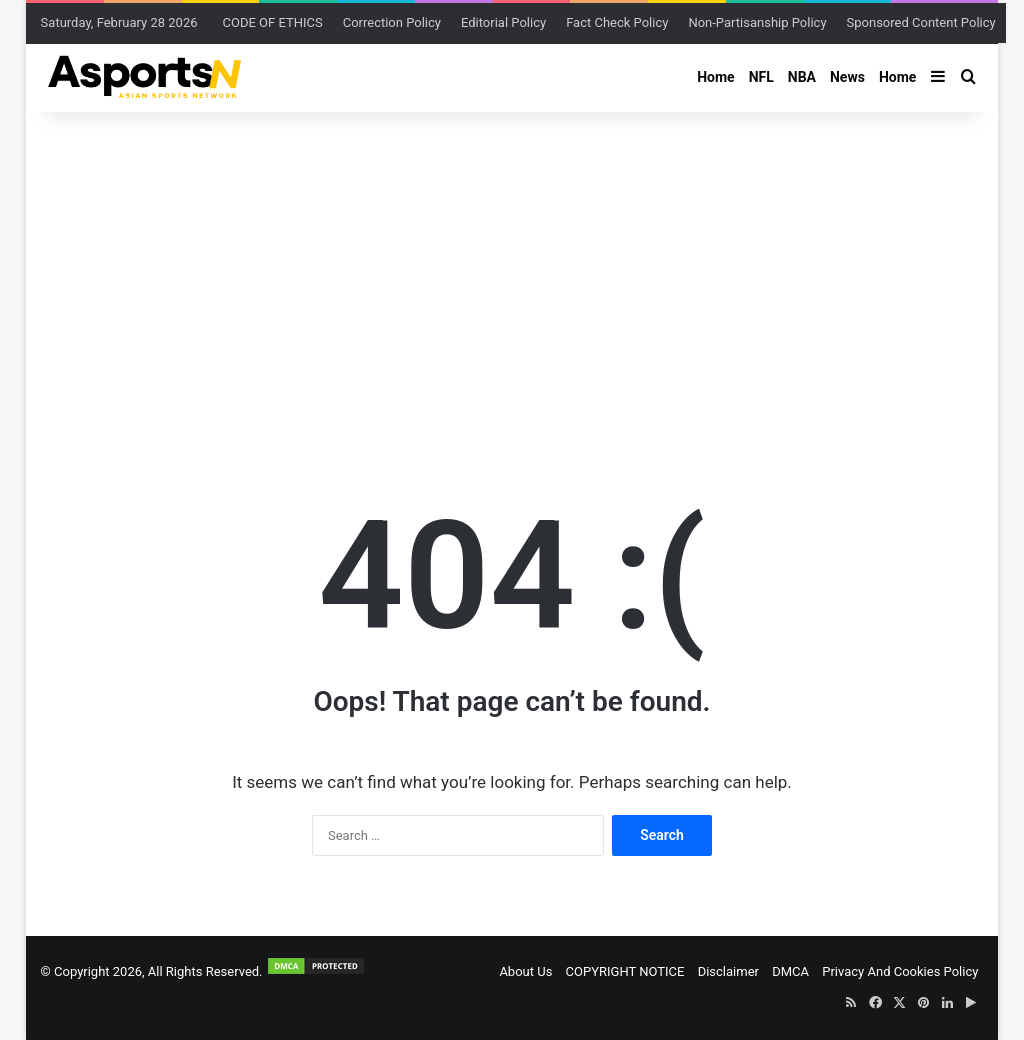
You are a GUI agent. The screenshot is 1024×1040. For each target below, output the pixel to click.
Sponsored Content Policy (921, 22)
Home (715, 77)
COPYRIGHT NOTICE (625, 971)
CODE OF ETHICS (273, 22)
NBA (802, 77)
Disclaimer (728, 971)
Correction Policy (392, 22)
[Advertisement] (512, 272)
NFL (761, 77)
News (847, 77)
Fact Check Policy (617, 22)
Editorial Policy (503, 22)
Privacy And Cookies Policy (900, 971)
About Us (525, 971)
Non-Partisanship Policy (757, 22)
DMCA (790, 971)
